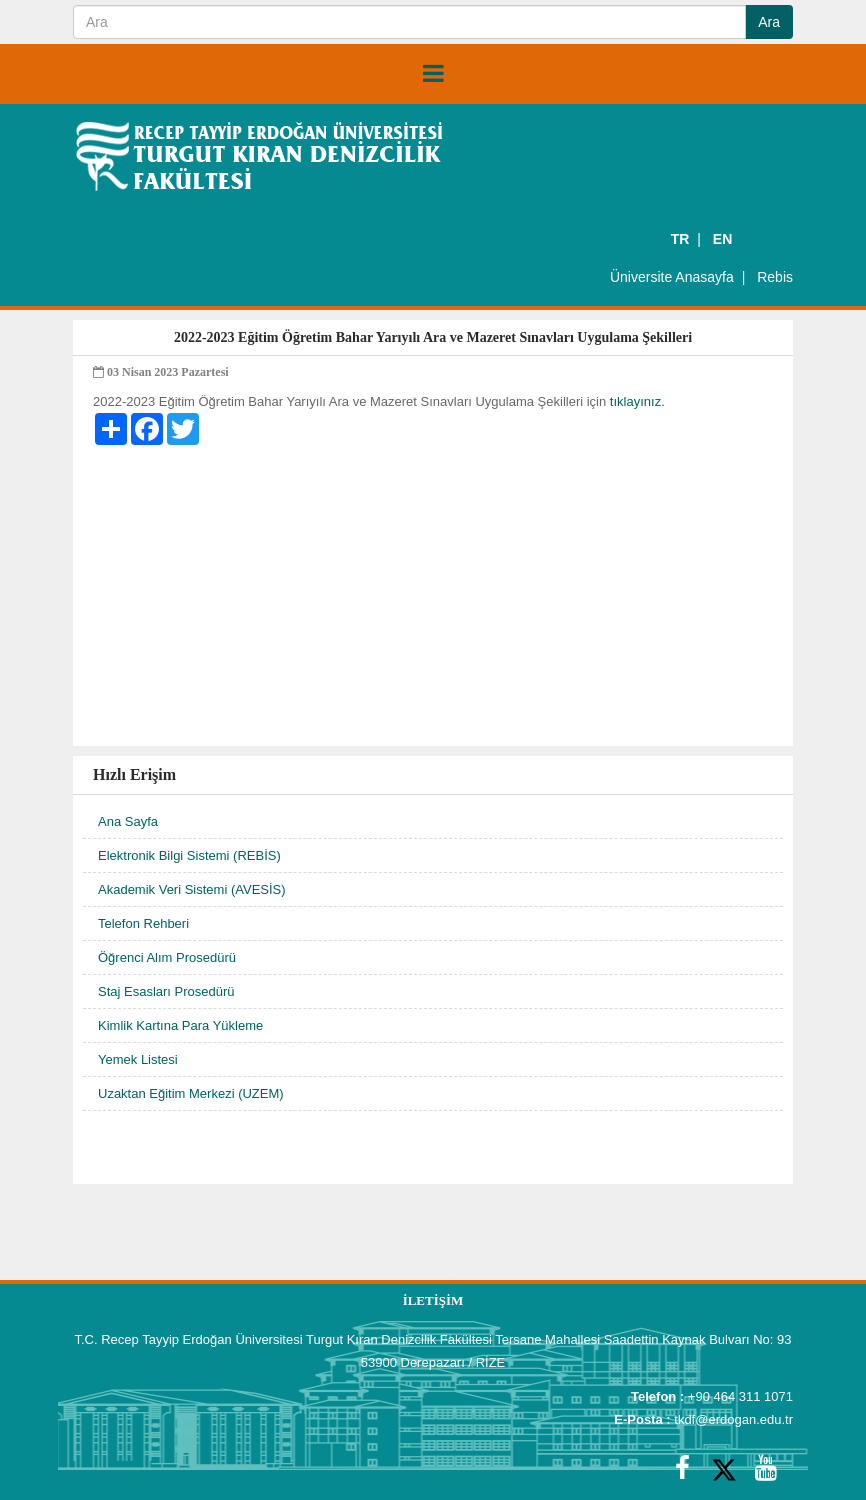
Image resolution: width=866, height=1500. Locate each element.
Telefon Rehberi (143, 923)
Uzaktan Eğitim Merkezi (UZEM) (191, 1093)
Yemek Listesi (138, 1059)
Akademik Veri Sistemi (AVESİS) (192, 889)
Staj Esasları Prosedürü (166, 991)
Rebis (775, 277)
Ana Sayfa (128, 821)
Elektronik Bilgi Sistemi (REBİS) (189, 855)
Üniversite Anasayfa (672, 277)
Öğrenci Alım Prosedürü (167, 957)
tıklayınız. (637, 401)
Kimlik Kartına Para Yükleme (180, 1025)
